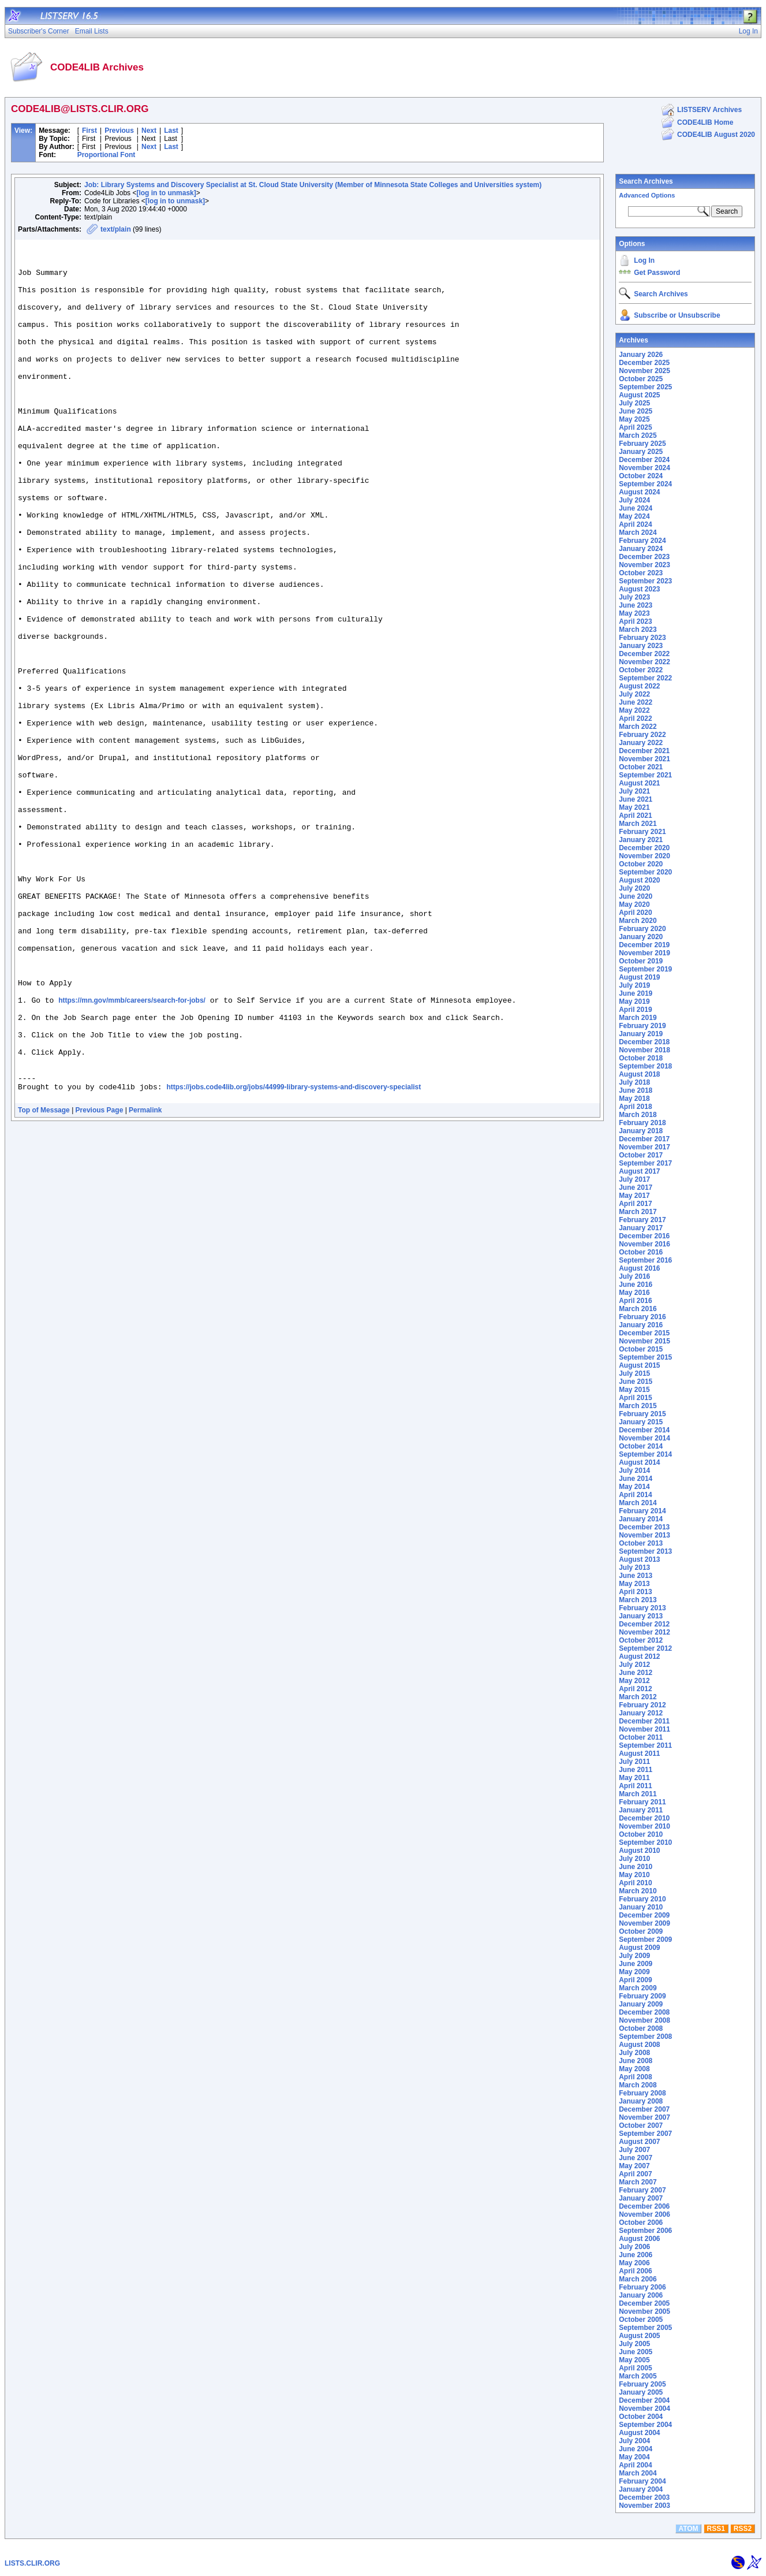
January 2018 (641, 1131)
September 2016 (645, 1260)
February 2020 (642, 929)
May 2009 (634, 1972)
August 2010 (639, 1851)
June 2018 (635, 1090)
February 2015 (642, 1414)
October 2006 (641, 2222)
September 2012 (645, 1648)
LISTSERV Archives (709, 110)
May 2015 (634, 1390)
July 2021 (634, 791)
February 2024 (642, 541)
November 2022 (644, 662)
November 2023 (644, 565)
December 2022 (644, 654)
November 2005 (644, 2311)
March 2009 (637, 1988)
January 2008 (641, 2101)
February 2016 (642, 1317)
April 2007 (635, 2174)
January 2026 (641, 355)
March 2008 (637, 2085)
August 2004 (639, 2433)
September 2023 (645, 581)
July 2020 (634, 888)
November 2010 (644, 1826)
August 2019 (639, 977)
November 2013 (644, 1535)
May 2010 (634, 1875)
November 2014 (644, 1438)
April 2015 (635, 1398)
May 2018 (634, 1099)
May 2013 (634, 1584)
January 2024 (641, 549)
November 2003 (644, 2505)
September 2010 (645, 1842)
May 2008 (634, 2069)
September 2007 (645, 2134)
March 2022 (637, 727)
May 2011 (634, 1778)
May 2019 (634, 1001)
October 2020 (641, 864)
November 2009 (644, 1923)
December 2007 (644, 2109)
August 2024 (639, 492)
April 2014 (635, 1495)
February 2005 (642, 2384)
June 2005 (635, 2352)
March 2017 (637, 1212)
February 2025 (642, 444)
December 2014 (644, 1430)
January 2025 (641, 452)
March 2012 (637, 1697)
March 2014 (637, 1503)
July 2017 (634, 1179)
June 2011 (635, 1770)
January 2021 (641, 840)
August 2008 (639, 2045)
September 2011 (645, 1745)
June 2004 (635, 2449)
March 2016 (637, 1309)
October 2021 (641, 767)
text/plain (115, 229)
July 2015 (634, 1373)
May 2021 (634, 807)
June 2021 (635, 799)
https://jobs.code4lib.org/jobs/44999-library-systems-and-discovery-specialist (293, 1257)
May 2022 (634, 710)
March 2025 (637, 435)
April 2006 (635, 2271)
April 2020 (635, 913)
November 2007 (644, 2117)
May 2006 (634, 2263)
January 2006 (641, 2295)
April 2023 (635, 621)
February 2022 (642, 735)
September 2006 (645, 2231)
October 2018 (641, 1058)
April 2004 (635, 2465)
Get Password (657, 273)
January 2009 (641, 2004)
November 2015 (644, 1341)
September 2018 (645, 1066)
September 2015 (645, 1357)
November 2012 (644, 1632)
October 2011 (641, 1737)
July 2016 (634, 1276)
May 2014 (634, 1487)
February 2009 (642, 1996)
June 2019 (635, 993)
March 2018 (637, 1115)
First (89, 130)
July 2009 (634, 1956)
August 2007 (639, 2142)
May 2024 (634, 516)
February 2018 (642, 1123)
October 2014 (641, 1446)
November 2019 (644, 953)
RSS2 (743, 2529)
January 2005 (641, 2392)
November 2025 (644, 371)
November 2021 (644, 759)
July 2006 (634, 2247)
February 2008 (642, 2093)
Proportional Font (106, 155)
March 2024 (637, 532)
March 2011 (637, 1794)
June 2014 (635, 1479)
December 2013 (644, 1527)
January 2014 (641, 1519)
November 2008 (644, 2020)
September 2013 (645, 1551)
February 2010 (642, 1899)
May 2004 (634, 2457)
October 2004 (641, 2417)
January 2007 (641, 2198)
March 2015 (637, 1406)
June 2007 (635, 2158)
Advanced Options (647, 195)
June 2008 (635, 2061)
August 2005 (639, 2336)
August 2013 (639, 1559)
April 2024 (635, 524)
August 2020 (639, 880)
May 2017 (634, 1196)
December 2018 (644, 1042)
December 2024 (644, 460)
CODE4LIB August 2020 (716, 135)
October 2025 (641, 379)
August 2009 (639, 1948)
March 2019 (637, 1018)
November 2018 (644, 1050)
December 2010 (644, 1818)
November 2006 (644, 2214)
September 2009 (645, 1939)
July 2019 (634, 985)
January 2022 (641, 743)
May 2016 (634, 1293)
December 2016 (644, 1236)
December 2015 (644, 1333)
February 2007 (642, 2190)
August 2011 (639, 1753)
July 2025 (634, 403)
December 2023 (644, 557)
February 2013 (642, 1608)
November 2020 (644, 856)
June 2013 (635, 1576)
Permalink (145, 1282)
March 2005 (637, 2376)
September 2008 (645, 2036)
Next (148, 130)
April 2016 (635, 1301)
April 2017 (635, 1204)
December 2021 (644, 751)
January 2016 (641, 1325)
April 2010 (635, 1883)
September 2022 (645, 678)
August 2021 (639, 783)
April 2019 (635, 1010)
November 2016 (644, 1244)
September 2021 (645, 775)
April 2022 (635, 718)
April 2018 (635, 1107)
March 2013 (637, 1600)
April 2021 (635, 815)
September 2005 (645, 2328)
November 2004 (644, 2408)
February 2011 (642, 1802)
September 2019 (645, 969)
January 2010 (641, 1907)
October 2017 (641, 1155)
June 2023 (635, 605)
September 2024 (645, 484)
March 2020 (637, 921)
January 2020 (641, 937)
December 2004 (644, 2400)
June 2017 (635, 1187)
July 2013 (634, 1568)
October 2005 (641, 2320)
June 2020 (635, 896)
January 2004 (641, 2489)
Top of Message (44, 1282)
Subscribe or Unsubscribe (677, 315)
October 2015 (641, 1349)
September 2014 (645, 1454)
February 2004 (642, 2481)
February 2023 (642, 638)
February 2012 (642, 1705)
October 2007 (641, 2125)
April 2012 (635, 1689)
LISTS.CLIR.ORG (32, 2563)
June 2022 (635, 702)
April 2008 (635, 2077)
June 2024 (635, 508)
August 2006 (639, 2239)
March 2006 (637, 2279)
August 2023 (639, 589)
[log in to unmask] (166, 193)
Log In (644, 260)
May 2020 (634, 904)
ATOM (688, 2529)
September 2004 (645, 2425)
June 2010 (635, 1867)
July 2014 (634, 1470)
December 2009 (644, 1915)
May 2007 (634, 2166)
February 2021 (642, 832)
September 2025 (645, 387)
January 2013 (641, 1616)
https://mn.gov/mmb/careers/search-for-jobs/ (131, 1153)
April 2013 (635, 1592)
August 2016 (639, 1268)
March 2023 (637, 630)
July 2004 (634, 2441)
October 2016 (641, 1252)
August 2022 (639, 686)
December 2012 (644, 1624)
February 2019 (642, 1026)
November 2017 (644, 1147)
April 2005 (635, 2368)
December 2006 (644, 2206)
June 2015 (635, 1382)
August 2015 (639, 1365)
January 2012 (641, 1713)
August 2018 (639, 1074)
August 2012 (639, 1656)
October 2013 (641, 1543)
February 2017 (642, 1220)
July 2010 (634, 1859)
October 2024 (641, 476)
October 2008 (641, 2028)
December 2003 (644, 2497)
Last (171, 130)
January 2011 (641, 1810)
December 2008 (644, 2012)
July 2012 (634, 1665)
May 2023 (634, 613)
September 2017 (645, 1163)
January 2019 (641, 1034)
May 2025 (634, 419)
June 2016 (635, 1284)
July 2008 (634, 2053)
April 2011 (635, 1786)
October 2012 (641, 1640)
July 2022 (634, 694)
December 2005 (644, 2303)
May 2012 (634, 1681)
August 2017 (639, 1171)
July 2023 (634, 597)
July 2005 (634, 2344)
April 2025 (635, 427)
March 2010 (637, 1891)
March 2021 (637, 824)
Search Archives (646, 181)
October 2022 (641, 670)
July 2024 (634, 500)
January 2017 (641, 1228)
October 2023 (641, 573)
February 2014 (642, 1511)
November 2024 (644, 468)
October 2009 (641, 1931)
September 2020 (645, 872)
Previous (119, 130)
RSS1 (716, 2529)
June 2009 (635, 1964)
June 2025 (635, 411)
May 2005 (634, 2360)
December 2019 (644, 945)
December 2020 (644, 848)
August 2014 (639, 1462)
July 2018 (634, 1082)
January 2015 (641, 1422)
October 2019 (641, 961)
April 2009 (635, 1980)
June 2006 (635, 2255)
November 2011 (644, 1729)
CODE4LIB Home (705, 122)
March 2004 (637, 2473)
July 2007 (634, 2150)
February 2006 (642, 2287)
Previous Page (100, 1282)
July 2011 (634, 1762)
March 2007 (637, 2182)
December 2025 (644, 363)
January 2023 (641, 646)
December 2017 (644, 1139)
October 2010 (641, 1834)
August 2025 (639, 395)
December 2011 (644, 1721)
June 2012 (635, 1673)
